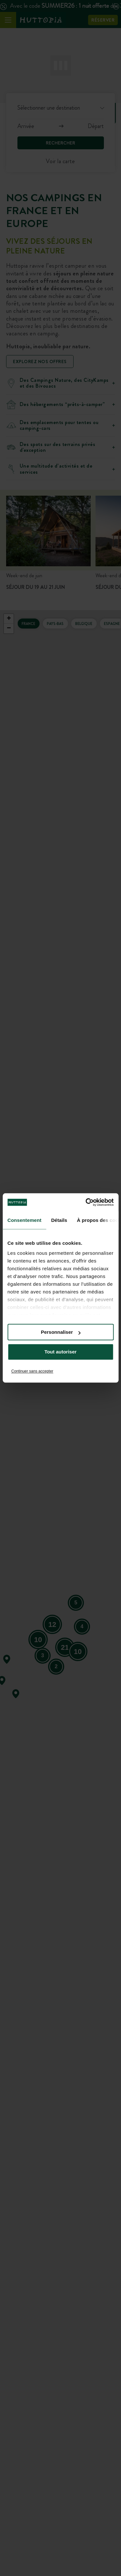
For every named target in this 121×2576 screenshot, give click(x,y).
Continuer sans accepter (32, 1371)
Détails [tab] (59, 1220)
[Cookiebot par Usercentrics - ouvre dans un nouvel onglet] (86, 1202)
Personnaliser (61, 1332)
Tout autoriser (61, 1352)
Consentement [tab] (24, 1220)
